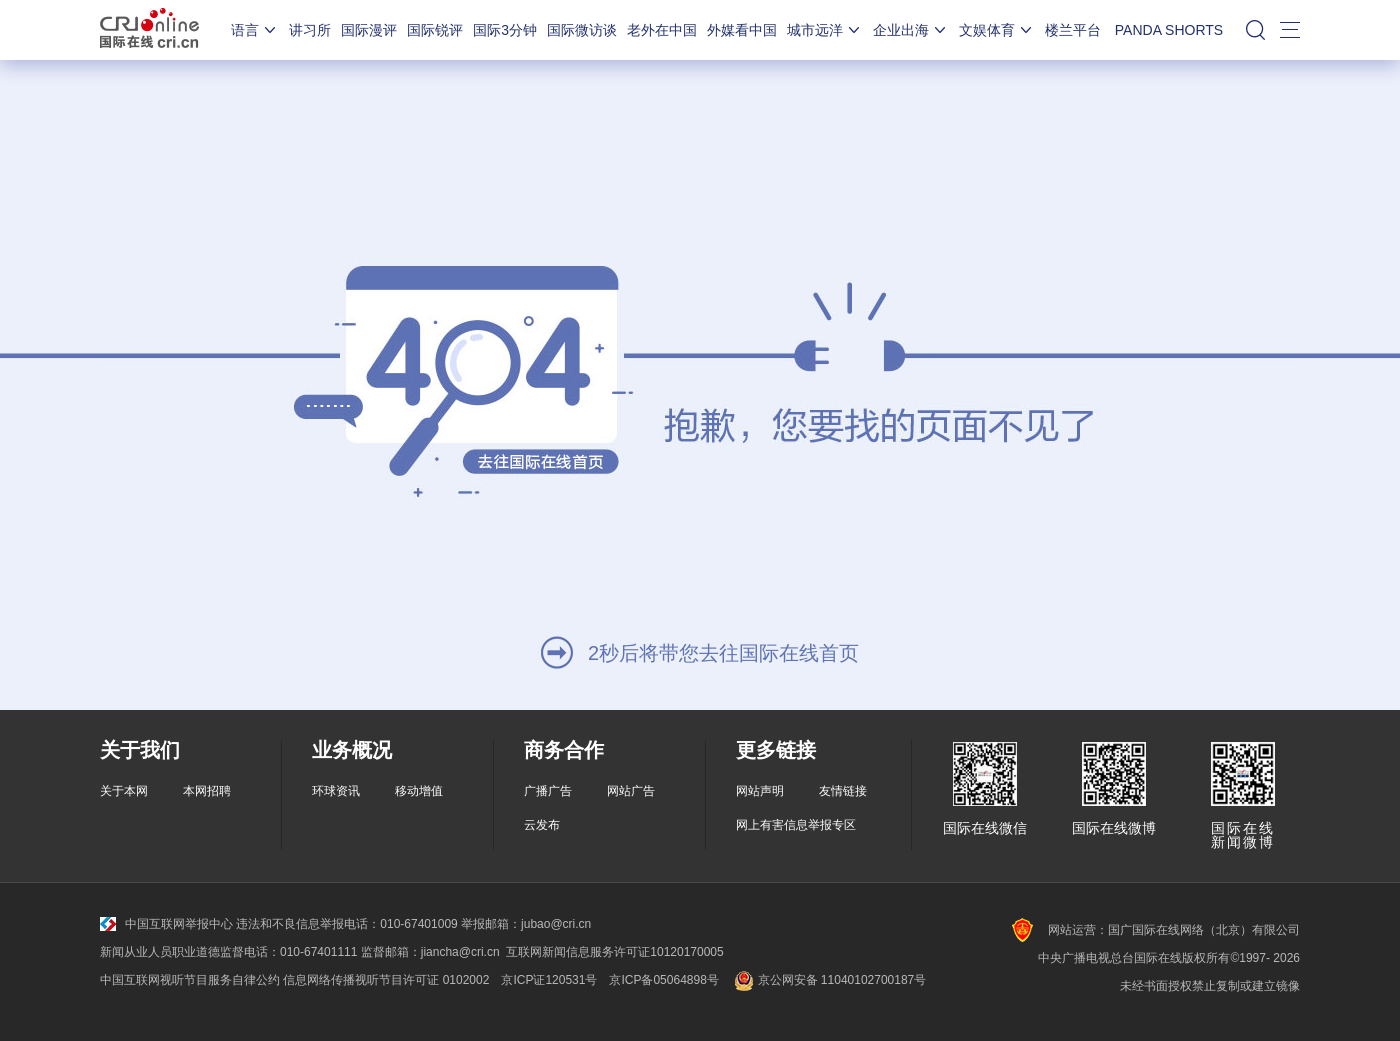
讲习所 (310, 30)
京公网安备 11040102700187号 (828, 980)
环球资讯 (336, 791)
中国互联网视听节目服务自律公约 (190, 980)
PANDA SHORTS (1169, 30)
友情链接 (843, 791)
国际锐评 (435, 30)
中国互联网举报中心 (166, 924)
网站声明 (760, 791)
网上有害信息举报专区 (796, 825)
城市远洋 (825, 30)
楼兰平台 (1073, 30)
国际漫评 (369, 30)
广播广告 (548, 791)
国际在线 (149, 30)
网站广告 (631, 791)
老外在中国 (662, 30)
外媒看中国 (742, 30)
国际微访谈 (582, 30)
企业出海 (911, 30)
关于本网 (124, 791)
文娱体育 (997, 30)
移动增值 (419, 791)
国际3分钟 (505, 30)
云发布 (542, 825)
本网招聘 (207, 791)
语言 (255, 30)
